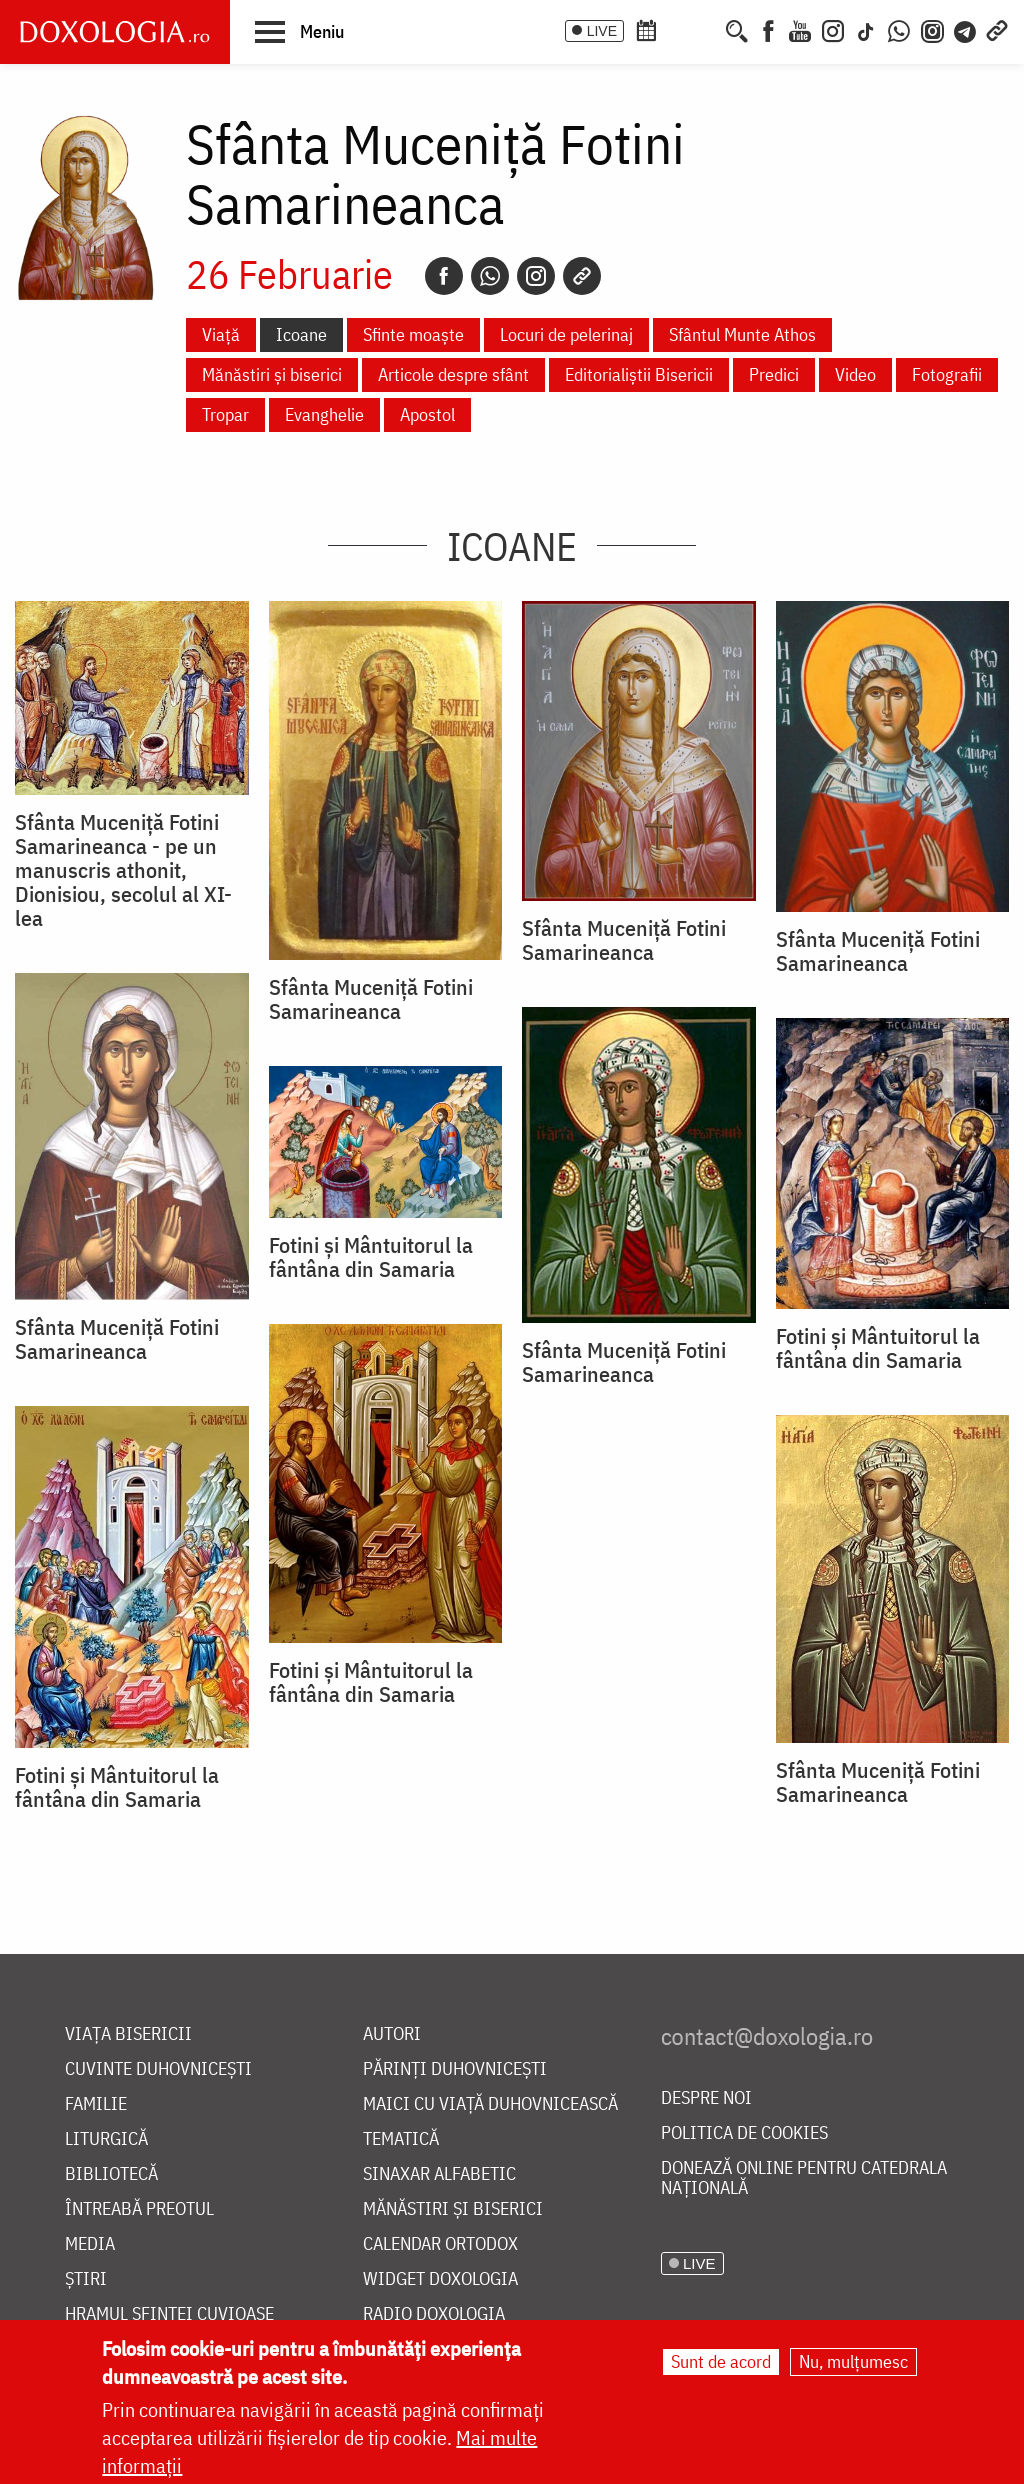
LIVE (602, 31)
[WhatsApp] (899, 29)
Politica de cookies (744, 2133)
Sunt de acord (721, 2361)
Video (855, 374)
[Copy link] (582, 276)
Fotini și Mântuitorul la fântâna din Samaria (878, 1348)
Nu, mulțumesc (853, 2361)
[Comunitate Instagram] (932, 29)
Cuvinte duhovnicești (158, 2069)
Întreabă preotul (139, 2209)
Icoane (301, 334)
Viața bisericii (128, 2034)
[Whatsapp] (490, 276)
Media (90, 2244)
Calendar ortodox (440, 2244)
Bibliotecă (111, 2174)
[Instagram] (833, 29)
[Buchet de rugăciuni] (708, 29)
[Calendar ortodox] (646, 29)
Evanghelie (324, 414)
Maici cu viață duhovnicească (490, 2104)
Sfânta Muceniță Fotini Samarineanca (624, 940)
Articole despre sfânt (453, 374)
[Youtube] (800, 29)
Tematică (401, 2139)
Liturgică (106, 2139)
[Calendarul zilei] (679, 29)
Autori (392, 2034)
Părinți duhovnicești (455, 2069)
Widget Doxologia (440, 2279)
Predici (774, 374)
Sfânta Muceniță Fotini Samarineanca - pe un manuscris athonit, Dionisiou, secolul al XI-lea (123, 870)
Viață (221, 334)
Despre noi (706, 2098)
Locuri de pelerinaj (566, 334)
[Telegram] (966, 29)
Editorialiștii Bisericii (639, 374)
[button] (299, 31)
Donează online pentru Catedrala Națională (804, 2178)
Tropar (225, 414)
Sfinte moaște (413, 334)
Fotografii (947, 374)
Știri (86, 2279)
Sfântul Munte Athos (742, 334)
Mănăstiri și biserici (272, 374)
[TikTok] (866, 29)
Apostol (427, 414)
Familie (96, 2104)
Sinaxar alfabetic (439, 2174)
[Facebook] (768, 29)
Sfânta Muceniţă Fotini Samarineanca (371, 999)
